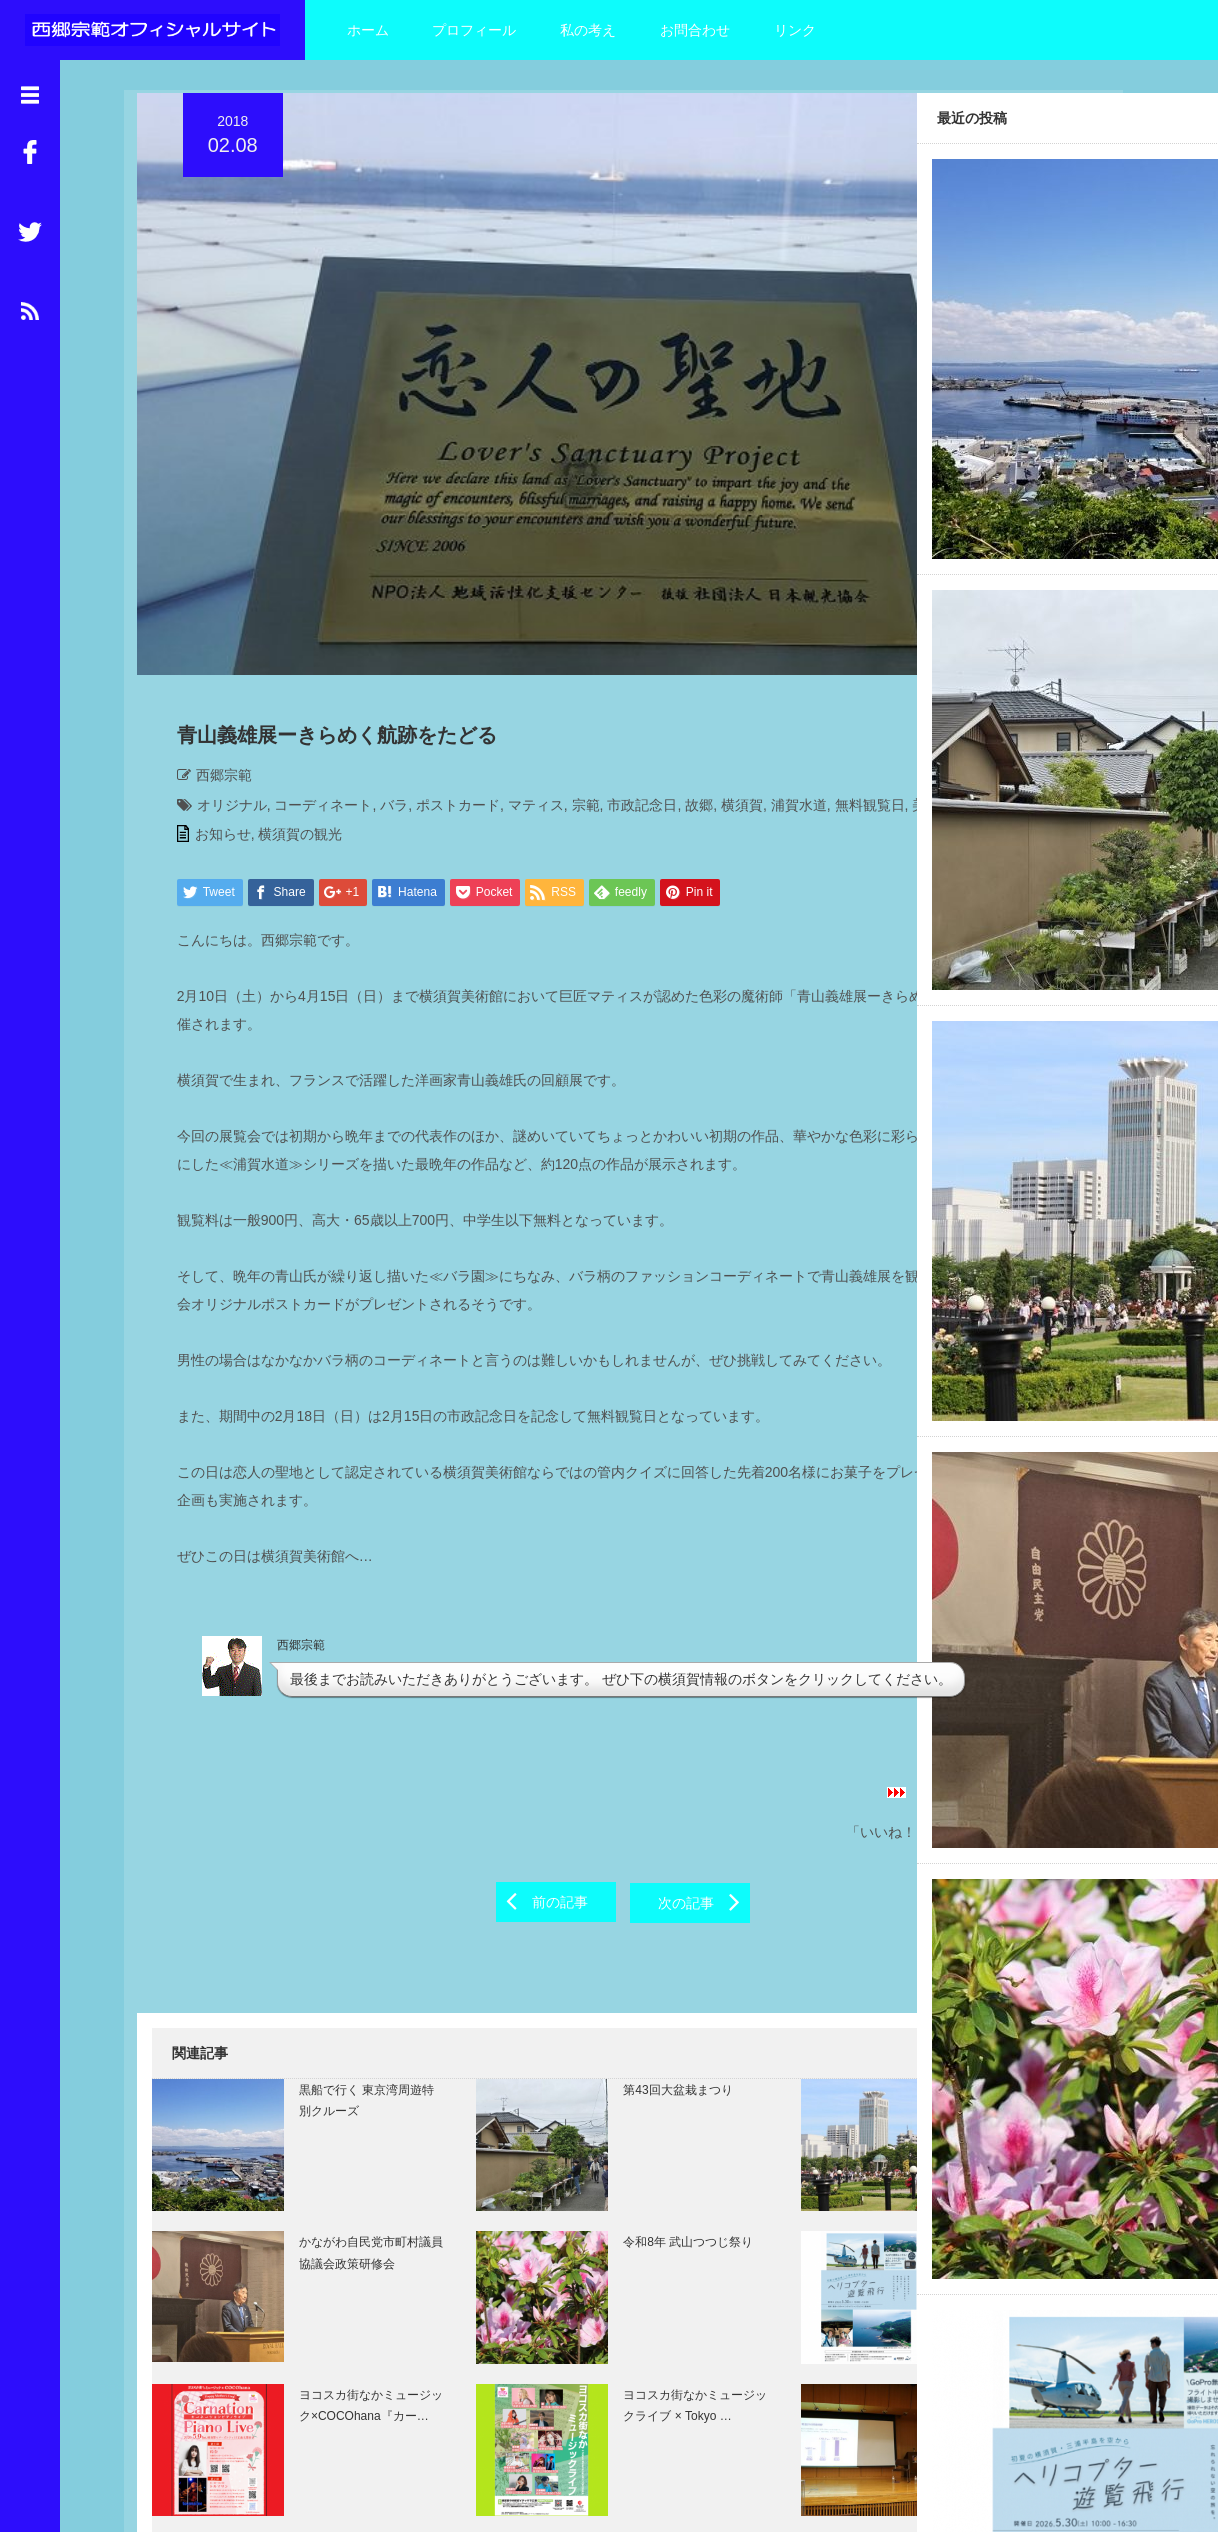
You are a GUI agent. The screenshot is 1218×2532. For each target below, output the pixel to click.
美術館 (235, 711)
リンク (795, 30)
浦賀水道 (786, 681)
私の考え (588, 30)
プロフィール (474, 30)
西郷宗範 (211, 651)
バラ (382, 681)
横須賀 (729, 681)
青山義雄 (327, 711)
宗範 (573, 681)
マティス (523, 681)
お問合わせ (695, 30)
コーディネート (311, 681)
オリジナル (219, 681)
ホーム (368, 30)
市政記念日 (630, 681)
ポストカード (445, 681)
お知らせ (210, 740)
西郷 (278, 711)
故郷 (686, 681)
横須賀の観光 (288, 740)
